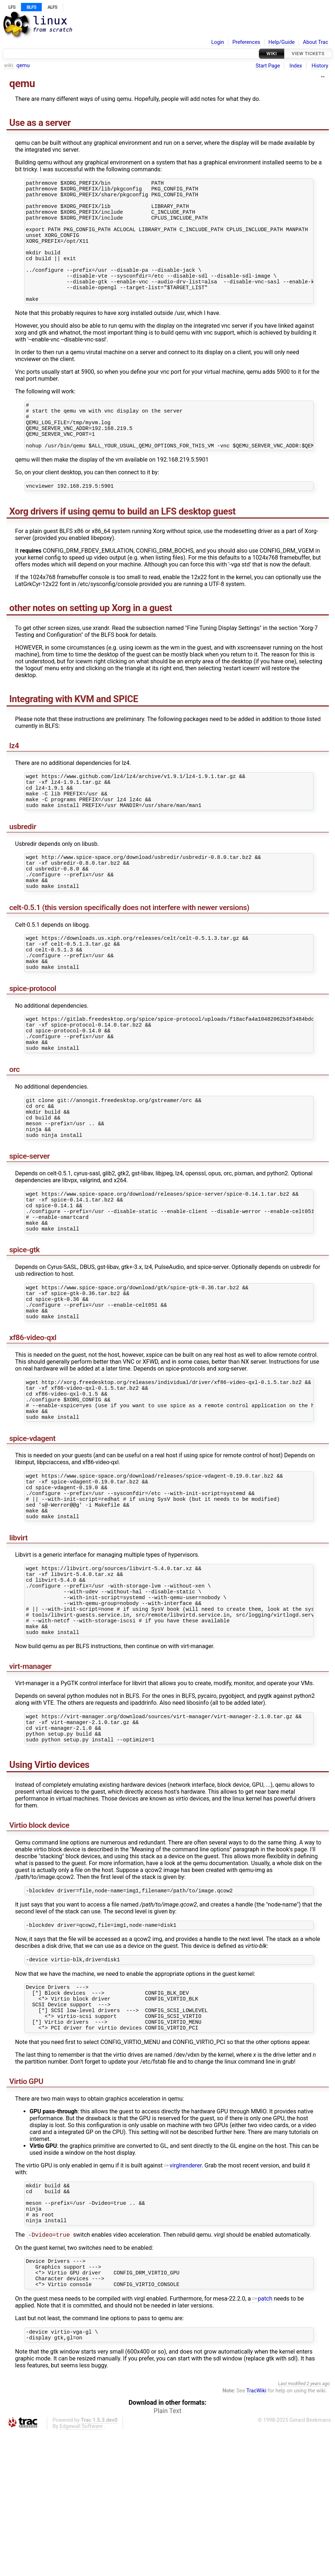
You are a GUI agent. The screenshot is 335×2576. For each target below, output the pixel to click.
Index (296, 66)
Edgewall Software (81, 2570)
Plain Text (167, 2554)
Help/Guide (282, 42)
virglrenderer (182, 2292)
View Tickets (308, 53)
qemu (22, 65)
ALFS (52, 7)
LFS (11, 7)
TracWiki (256, 2534)
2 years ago (318, 2527)
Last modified (292, 2527)
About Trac (315, 42)
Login (217, 42)
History (319, 66)
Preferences (246, 42)
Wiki (271, 53)
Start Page (268, 66)
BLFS (31, 7)
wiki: (9, 65)
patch (262, 2439)
